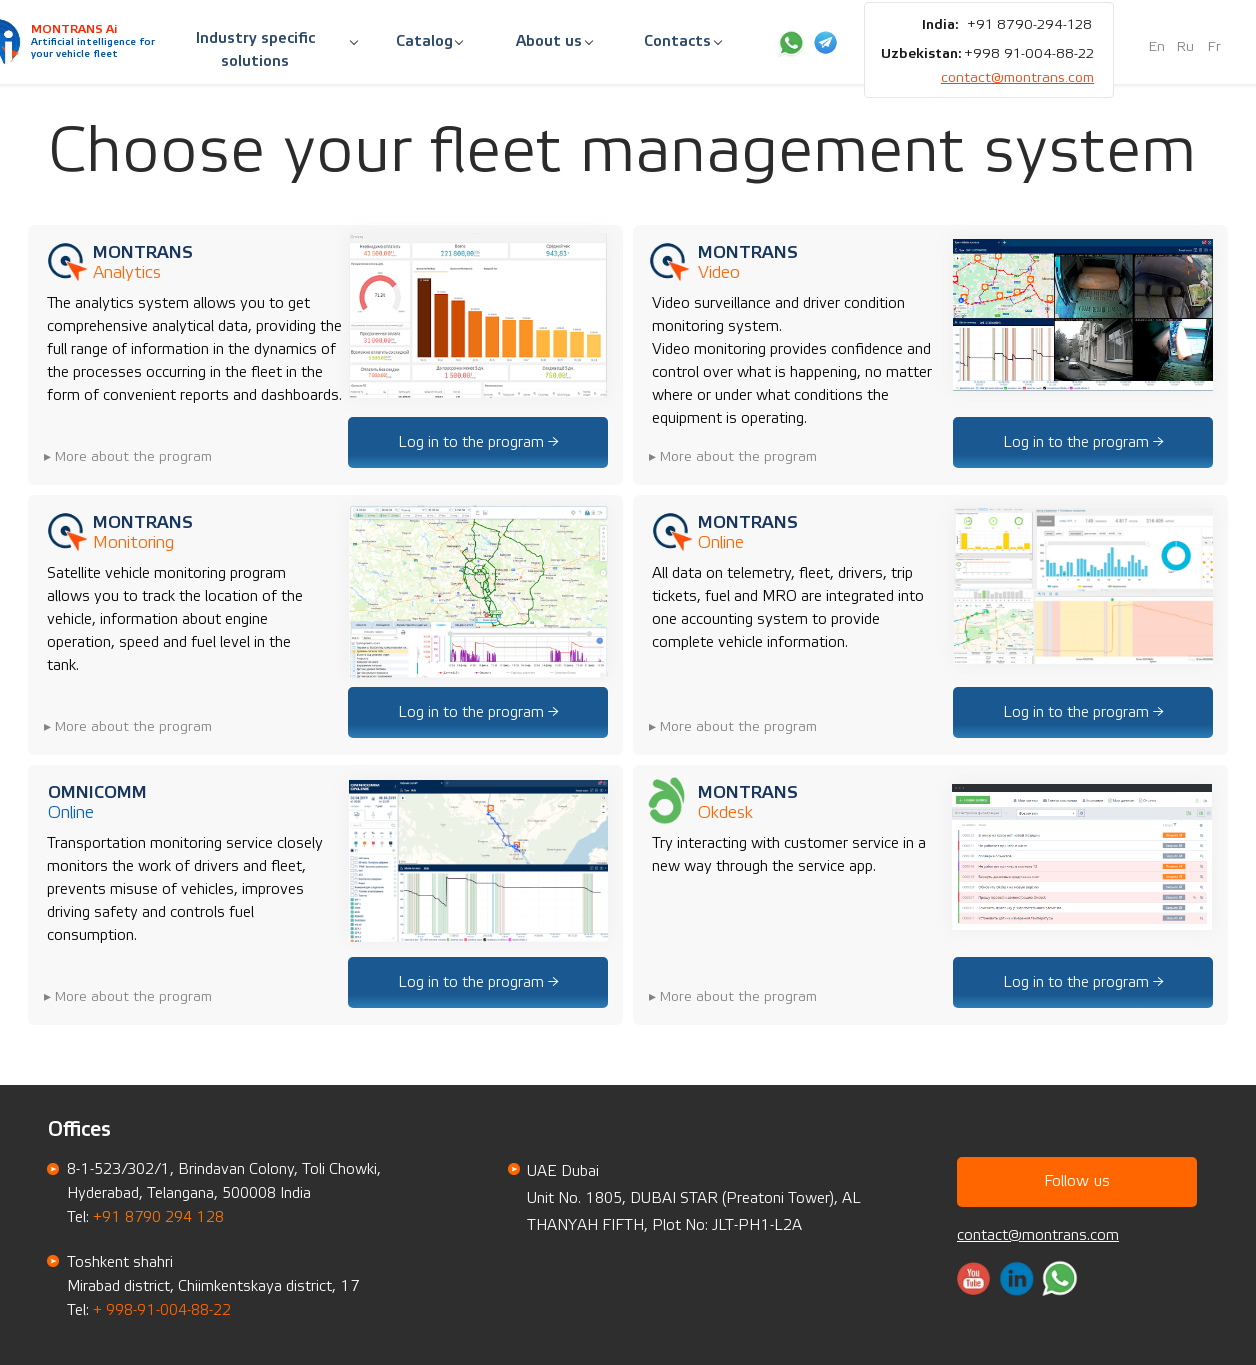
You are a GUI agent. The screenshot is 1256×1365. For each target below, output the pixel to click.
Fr (1214, 47)
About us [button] (549, 41)
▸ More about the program (128, 457)
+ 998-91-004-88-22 (162, 1310)
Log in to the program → (478, 442)
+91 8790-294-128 (1029, 25)
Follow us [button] (1077, 1181)
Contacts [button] (677, 41)
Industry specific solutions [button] (255, 50)
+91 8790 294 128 (158, 1217)
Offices (79, 1129)
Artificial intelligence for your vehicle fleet (93, 48)
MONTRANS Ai (74, 29)
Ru (1185, 47)
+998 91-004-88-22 (1029, 54)
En (1157, 47)
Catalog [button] (424, 41)
